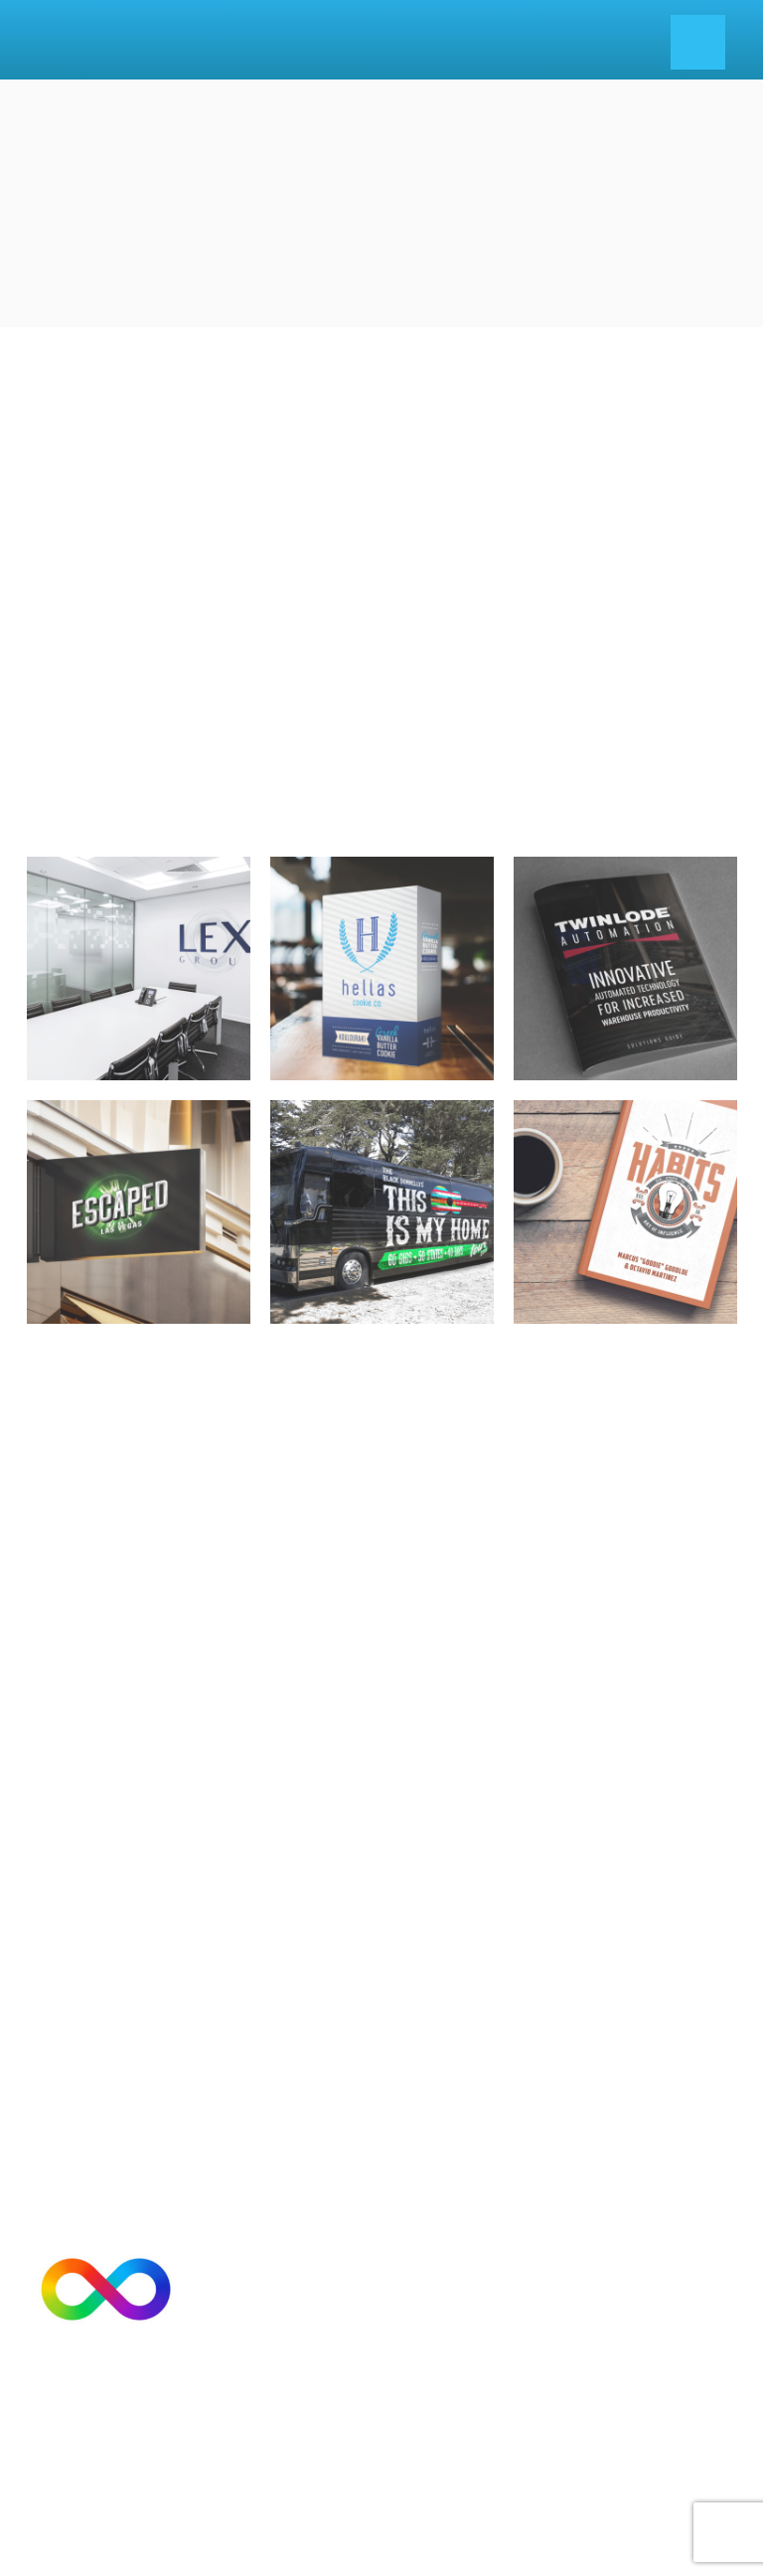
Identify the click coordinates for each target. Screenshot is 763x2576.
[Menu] (698, 42)
